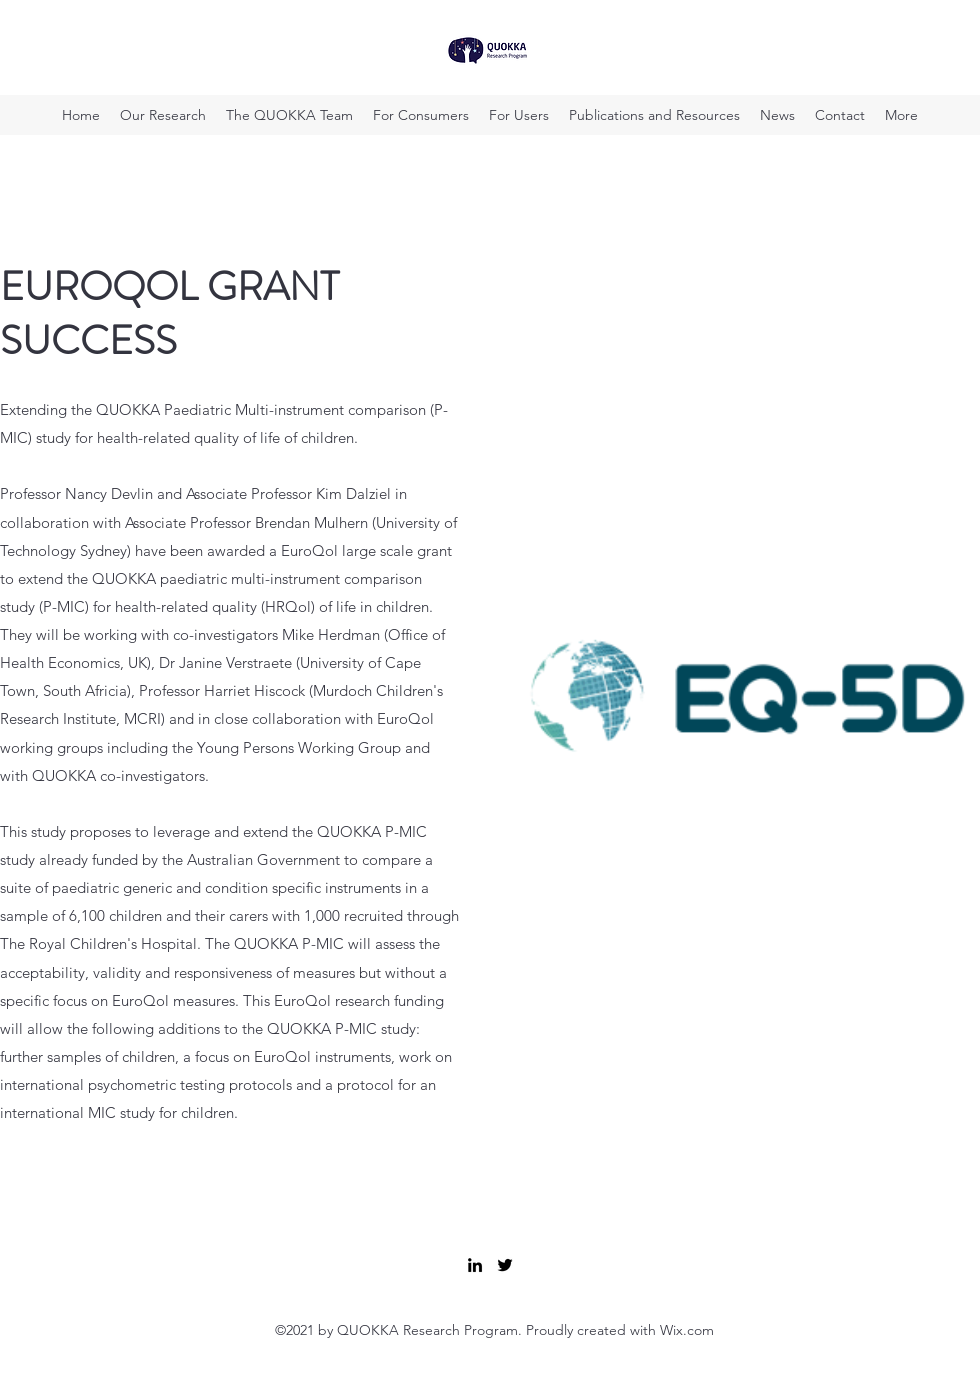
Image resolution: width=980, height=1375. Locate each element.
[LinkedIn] (475, 1265)
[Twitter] (505, 1265)
